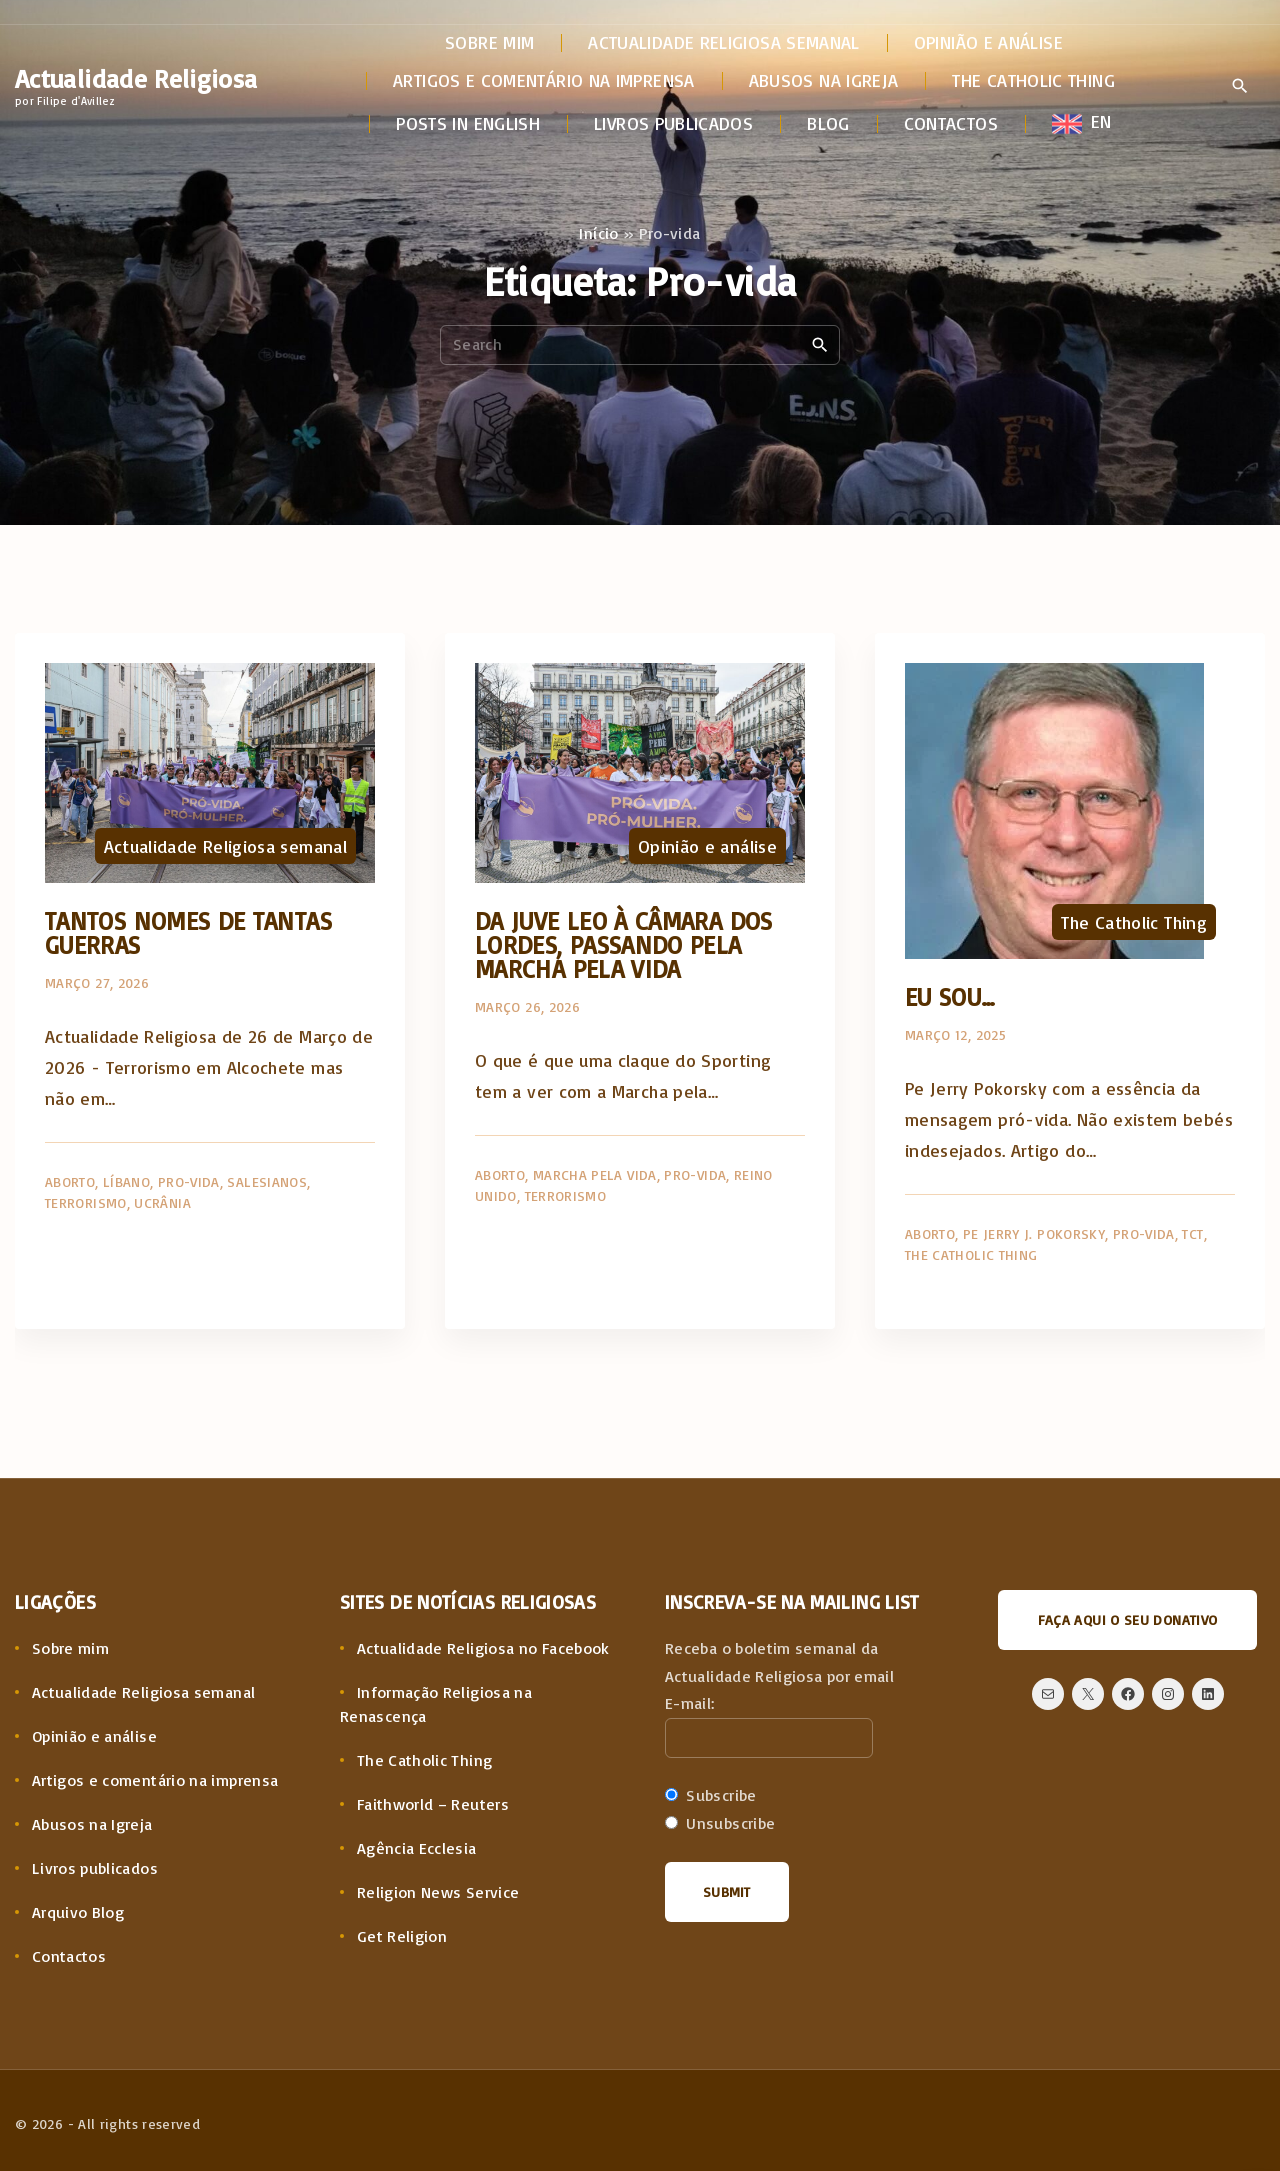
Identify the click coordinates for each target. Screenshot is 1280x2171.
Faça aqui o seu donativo (1128, 1619)
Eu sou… (950, 996)
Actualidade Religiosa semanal (225, 846)
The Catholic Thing (1133, 922)
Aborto (70, 1181)
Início (598, 233)
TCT (1192, 1233)
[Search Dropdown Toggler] (1239, 87)
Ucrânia (162, 1202)
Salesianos (267, 1181)
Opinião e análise (707, 846)
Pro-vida (189, 1181)
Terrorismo (86, 1202)
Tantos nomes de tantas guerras (188, 932)
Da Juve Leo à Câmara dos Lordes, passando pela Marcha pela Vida (624, 944)
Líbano (126, 1181)
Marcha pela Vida (595, 1174)
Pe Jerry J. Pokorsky (1034, 1233)
